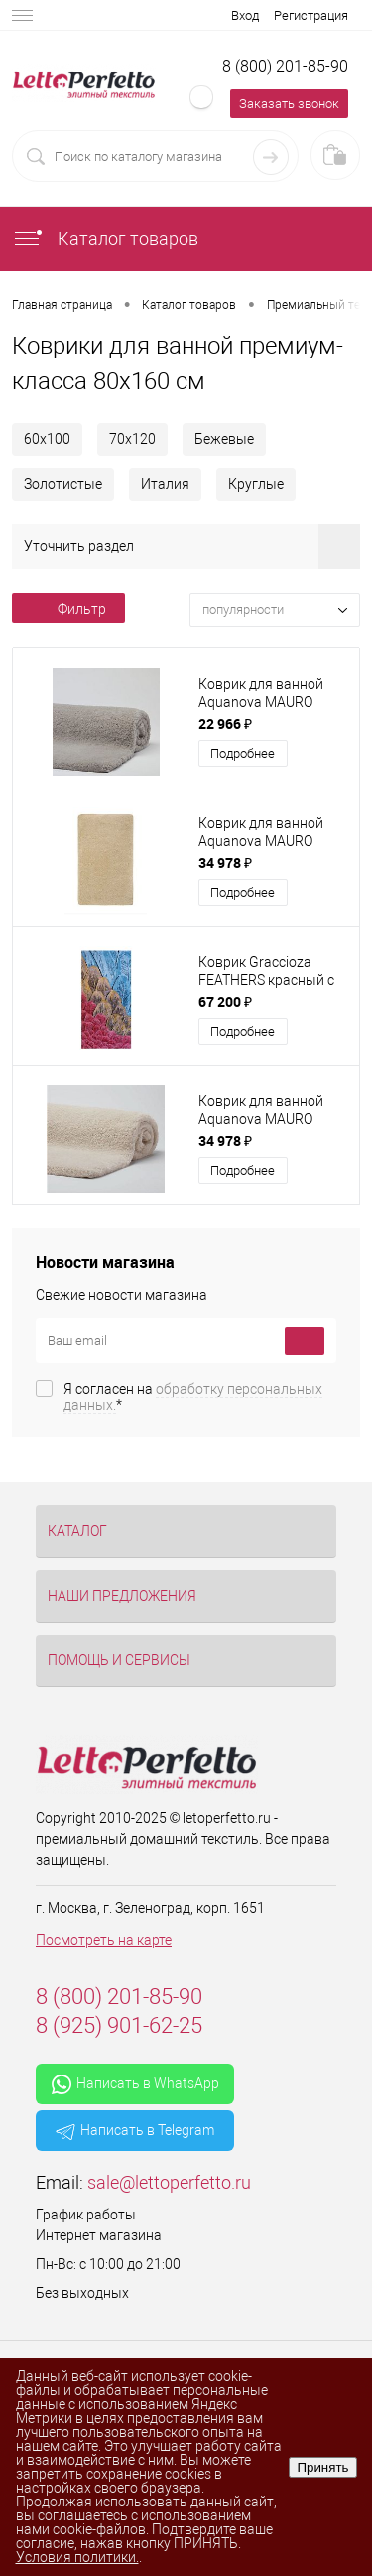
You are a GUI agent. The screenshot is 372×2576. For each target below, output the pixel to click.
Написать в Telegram (135, 2131)
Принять (322, 2467)
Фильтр (68, 609)
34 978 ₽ (225, 862)
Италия (165, 484)
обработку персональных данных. (192, 1397)
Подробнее (242, 753)
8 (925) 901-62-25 (119, 2025)
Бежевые (224, 439)
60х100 (47, 439)
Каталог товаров (105, 238)
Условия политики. (77, 2557)
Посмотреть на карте (104, 1940)
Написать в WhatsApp (135, 2084)
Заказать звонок (289, 103)
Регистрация (311, 15)
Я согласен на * (192, 1397)
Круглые (256, 484)
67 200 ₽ (225, 1001)
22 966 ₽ (225, 723)
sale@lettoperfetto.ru (169, 2182)
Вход (245, 15)
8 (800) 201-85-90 (285, 66)
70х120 (132, 439)
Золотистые (63, 484)
